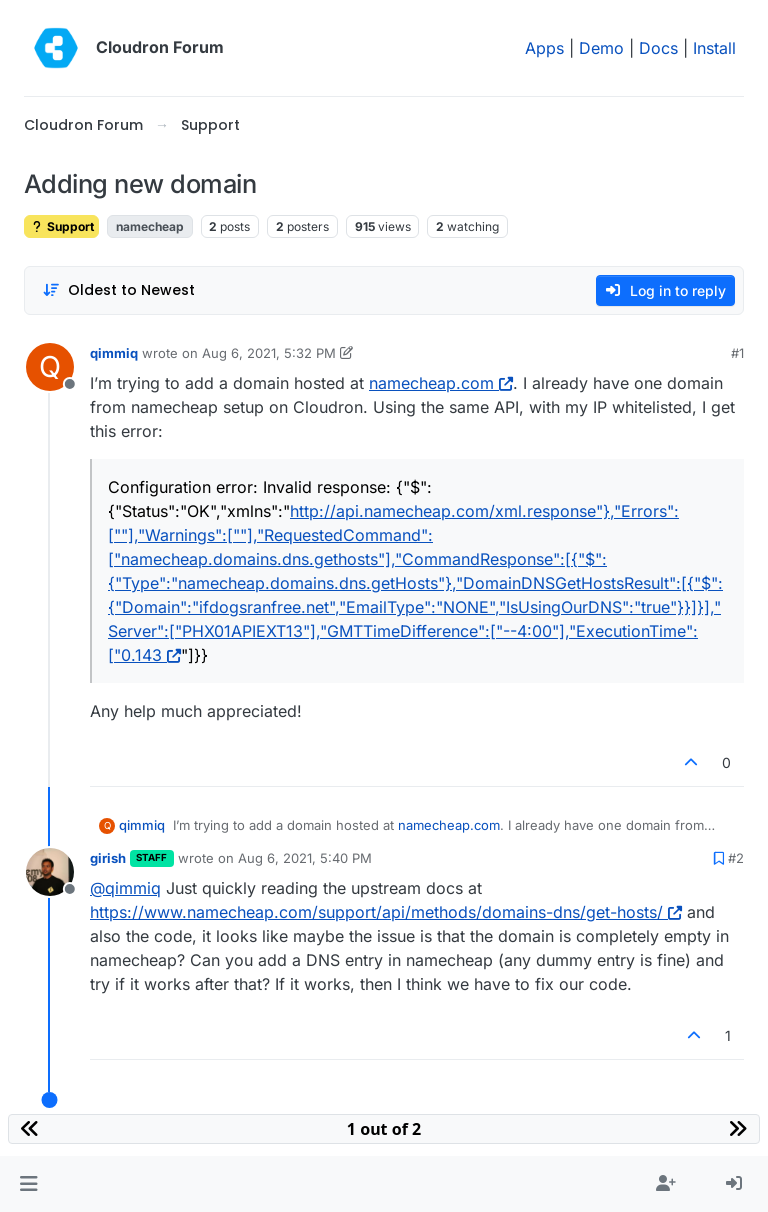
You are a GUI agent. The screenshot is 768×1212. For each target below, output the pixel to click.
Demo (601, 48)
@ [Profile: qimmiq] (125, 888)
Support (61, 226)
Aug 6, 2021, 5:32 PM (269, 353)
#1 (737, 353)
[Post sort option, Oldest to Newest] (118, 290)
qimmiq (114, 353)
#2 (736, 858)
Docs (658, 48)
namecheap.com (441, 383)
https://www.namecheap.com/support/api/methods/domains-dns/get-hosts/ (386, 912)
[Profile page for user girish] (50, 872)
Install (714, 48)
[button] (28, 1184)
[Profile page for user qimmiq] (50, 367)
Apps (544, 48)
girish (108, 858)
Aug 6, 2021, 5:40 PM (305, 858)
